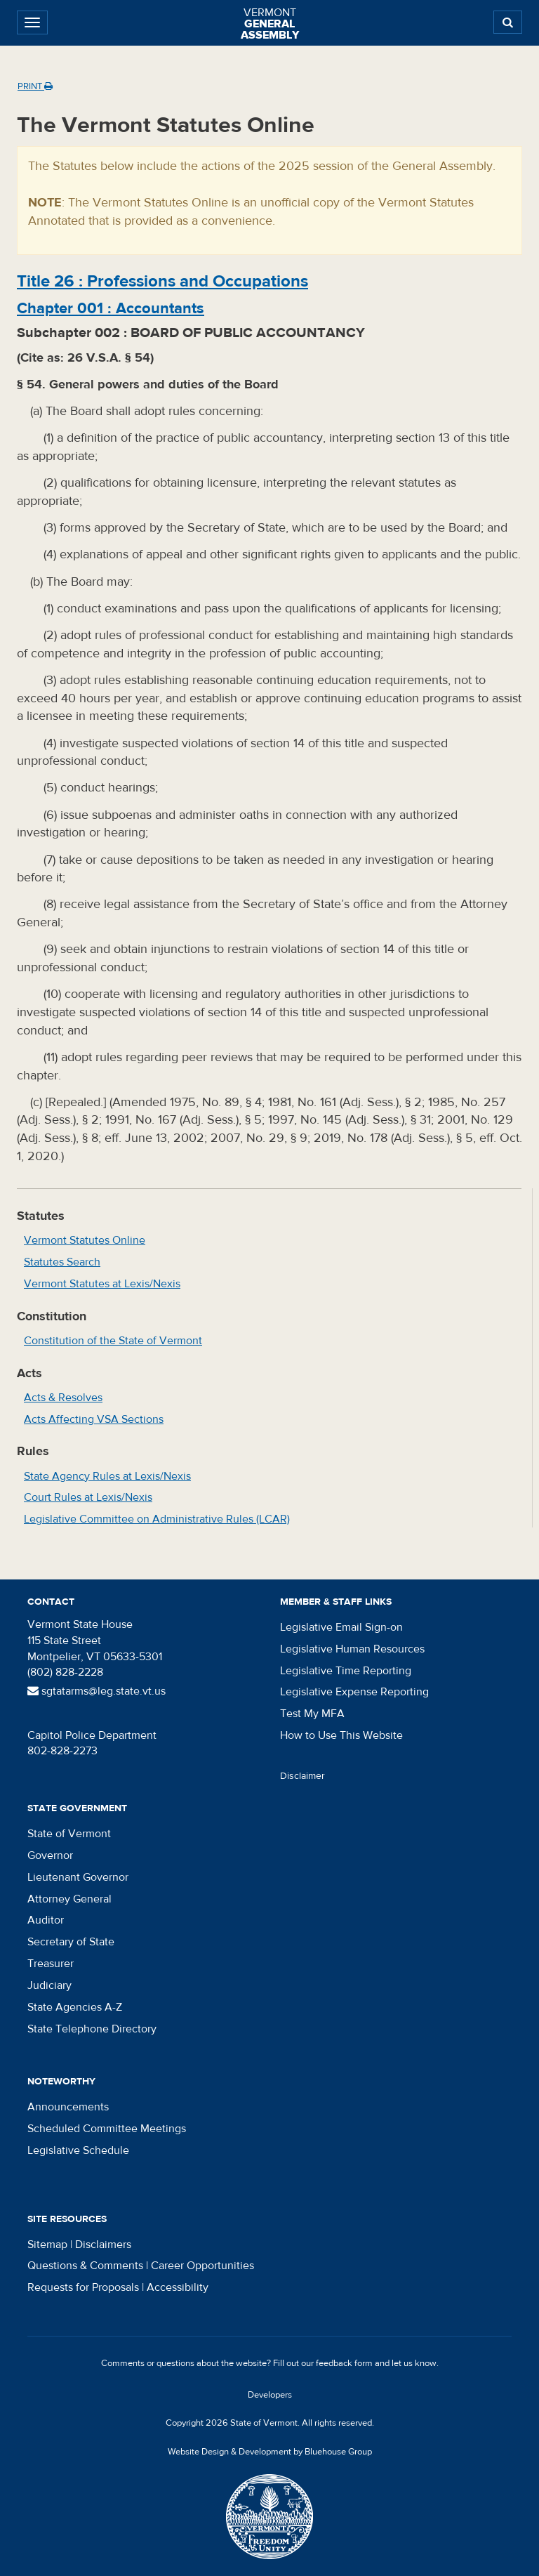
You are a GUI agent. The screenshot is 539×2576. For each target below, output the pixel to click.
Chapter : (110, 308)
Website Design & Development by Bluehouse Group (270, 2451)
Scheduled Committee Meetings (106, 2129)
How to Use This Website (341, 1735)
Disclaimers (103, 2244)
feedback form (344, 2363)
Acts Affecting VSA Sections (94, 1419)
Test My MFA (312, 1714)
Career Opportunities (202, 2266)
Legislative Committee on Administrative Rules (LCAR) (157, 1519)
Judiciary (49, 1985)
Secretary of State (70, 1942)
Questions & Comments (85, 2266)
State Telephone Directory (92, 2029)
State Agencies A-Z (74, 2007)
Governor (50, 1855)
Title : (162, 281)
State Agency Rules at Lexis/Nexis (107, 1476)
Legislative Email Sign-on (341, 1627)
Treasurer (50, 1964)
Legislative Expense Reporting (354, 1692)
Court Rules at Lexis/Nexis (88, 1497)
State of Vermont (69, 1834)
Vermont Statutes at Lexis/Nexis (102, 1284)
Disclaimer (302, 1776)
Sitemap (47, 2244)
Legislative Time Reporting (345, 1671)
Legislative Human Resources (352, 1649)
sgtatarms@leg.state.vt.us (96, 1691)
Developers (270, 2394)
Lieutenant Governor (77, 1877)
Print (35, 86)
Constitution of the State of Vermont (113, 1341)
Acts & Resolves (63, 1398)
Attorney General (69, 1899)
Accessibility (177, 2287)
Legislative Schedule (78, 2150)
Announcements (68, 2107)
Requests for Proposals (83, 2287)
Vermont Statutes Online (84, 1240)
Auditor (45, 1920)
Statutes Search (62, 1262)
